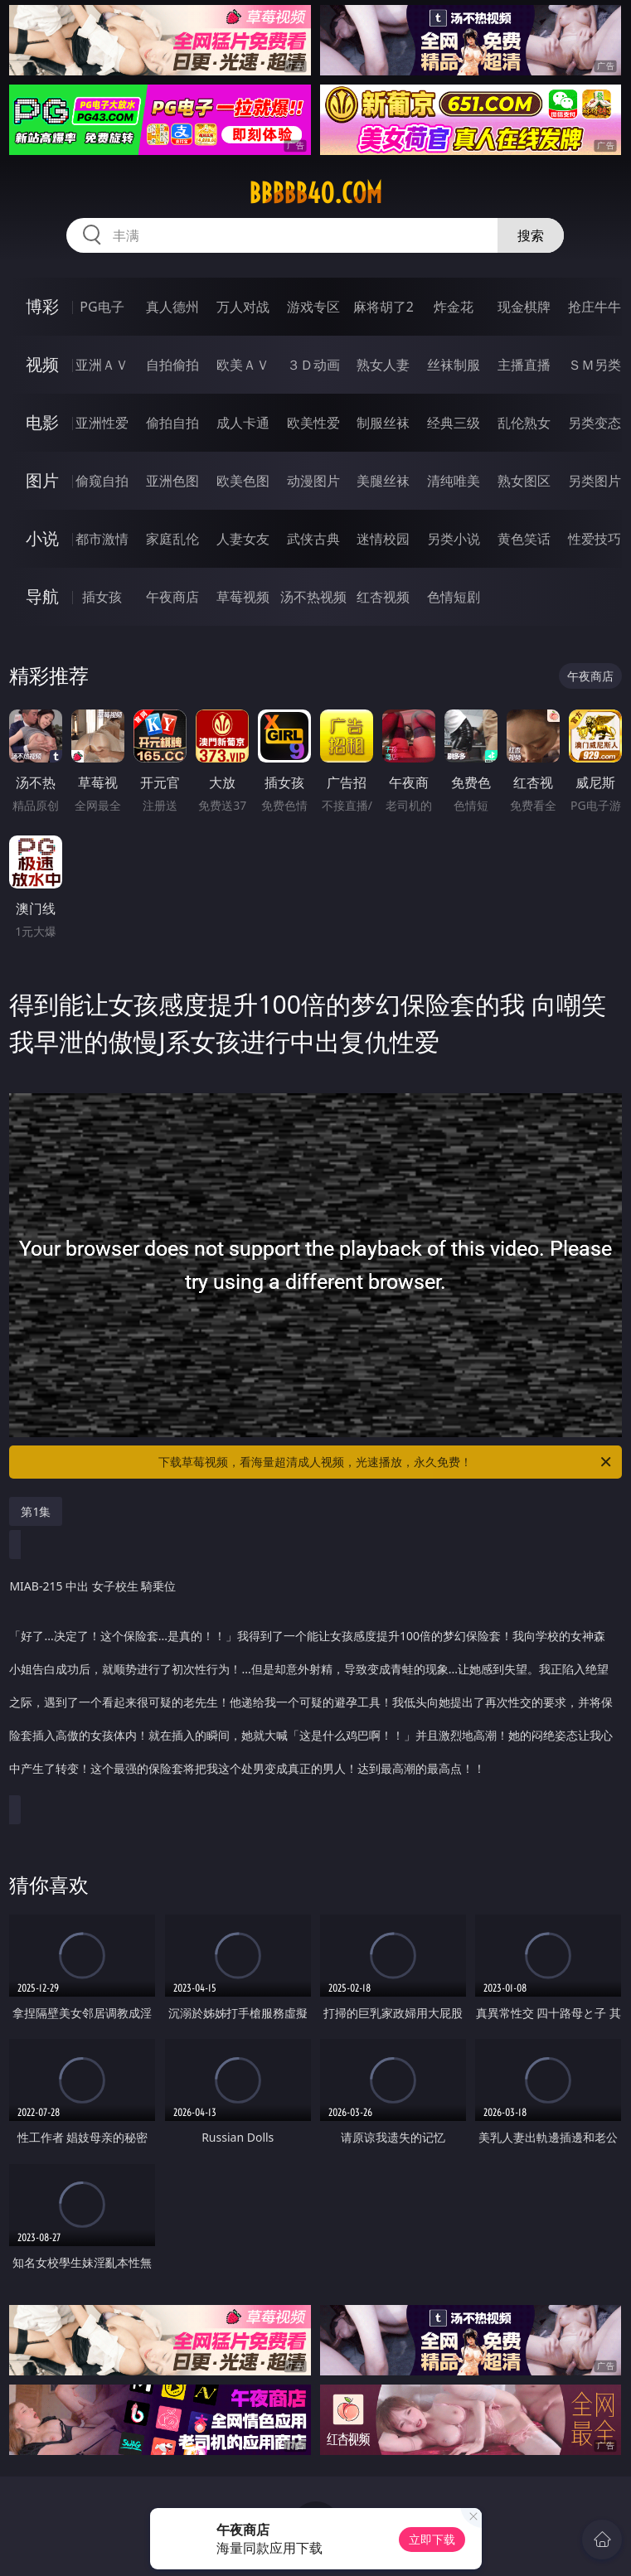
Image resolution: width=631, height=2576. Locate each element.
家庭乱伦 (172, 539)
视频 (42, 364)
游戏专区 (313, 307)
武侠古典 (313, 539)
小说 (42, 538)
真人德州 (172, 307)
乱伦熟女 (524, 423)
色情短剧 (453, 597)
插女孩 (102, 597)
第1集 (36, 1511)
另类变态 (594, 423)
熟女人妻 (383, 365)
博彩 (42, 306)
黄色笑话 (524, 539)
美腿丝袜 (383, 481)
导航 (42, 596)
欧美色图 (242, 481)
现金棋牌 (524, 307)
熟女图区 (524, 481)
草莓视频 (242, 597)
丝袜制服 (453, 365)
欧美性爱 (313, 423)
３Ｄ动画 (313, 365)
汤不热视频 (313, 597)
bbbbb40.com (315, 193)
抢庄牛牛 (594, 307)
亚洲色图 (172, 481)
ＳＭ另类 (594, 365)
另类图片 (594, 481)
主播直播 (524, 365)
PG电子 (102, 307)
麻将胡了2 (383, 307)
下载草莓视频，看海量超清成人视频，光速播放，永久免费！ (385, 1462)
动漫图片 (313, 481)
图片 (42, 480)
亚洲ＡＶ (102, 365)
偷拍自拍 (172, 423)
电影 (42, 422)
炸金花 (453, 307)
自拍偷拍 (172, 365)
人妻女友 (242, 539)
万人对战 (242, 307)
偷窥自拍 (102, 481)
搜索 (530, 235)
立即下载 (432, 2539)
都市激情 (102, 539)
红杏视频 (383, 597)
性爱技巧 (594, 539)
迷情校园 (383, 539)
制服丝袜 (383, 423)
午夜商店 (172, 597)
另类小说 (453, 539)
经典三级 (453, 423)
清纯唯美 (453, 481)
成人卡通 (242, 423)
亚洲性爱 (102, 423)
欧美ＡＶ (242, 365)
